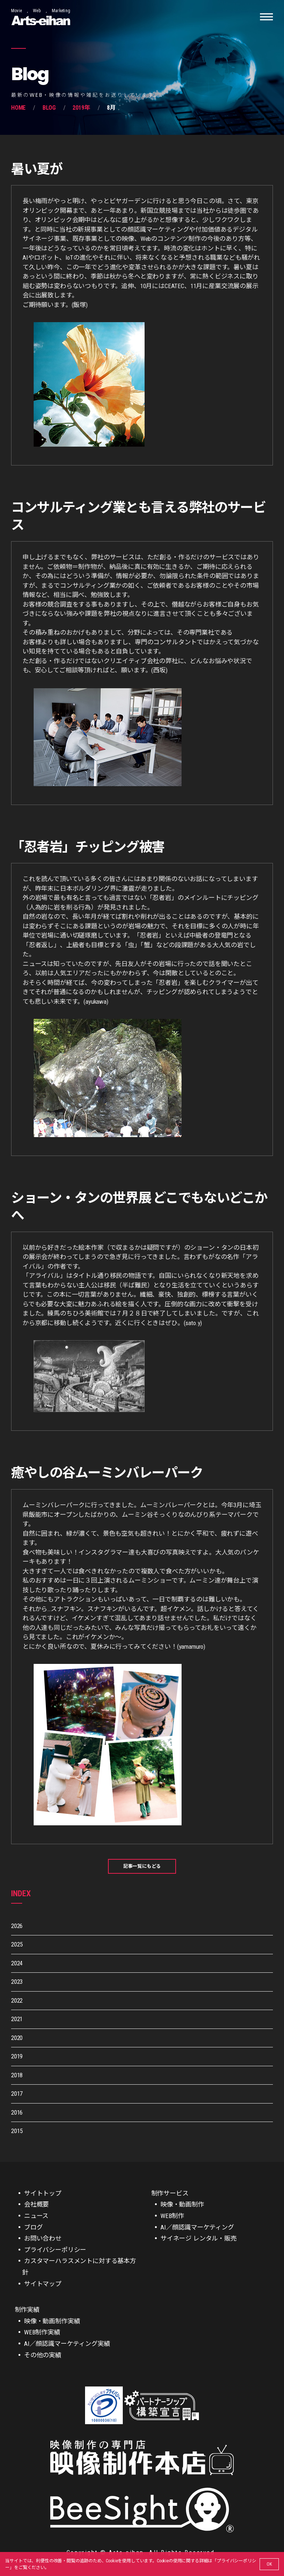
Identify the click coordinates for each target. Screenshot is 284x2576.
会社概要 (36, 2204)
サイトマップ (42, 2283)
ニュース (36, 2216)
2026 (17, 1926)
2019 (17, 2056)
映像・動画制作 (182, 2204)
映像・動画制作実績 (52, 2321)
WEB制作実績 (42, 2332)
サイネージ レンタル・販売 (198, 2238)
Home (18, 107)
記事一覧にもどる (142, 1866)
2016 (17, 2112)
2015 (17, 2131)
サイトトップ (42, 2193)
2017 (17, 2093)
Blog (49, 107)
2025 (17, 1944)
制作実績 (27, 2309)
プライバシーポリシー (55, 2249)
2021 (17, 2019)
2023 (17, 1981)
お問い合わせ (42, 2238)
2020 (17, 2037)
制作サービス (170, 2193)
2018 (17, 2075)
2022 (17, 2000)
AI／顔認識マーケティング (197, 2227)
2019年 (81, 107)
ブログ (33, 2227)
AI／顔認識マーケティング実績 (67, 2343)
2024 (17, 1963)
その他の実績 (42, 2355)
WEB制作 (172, 2216)
